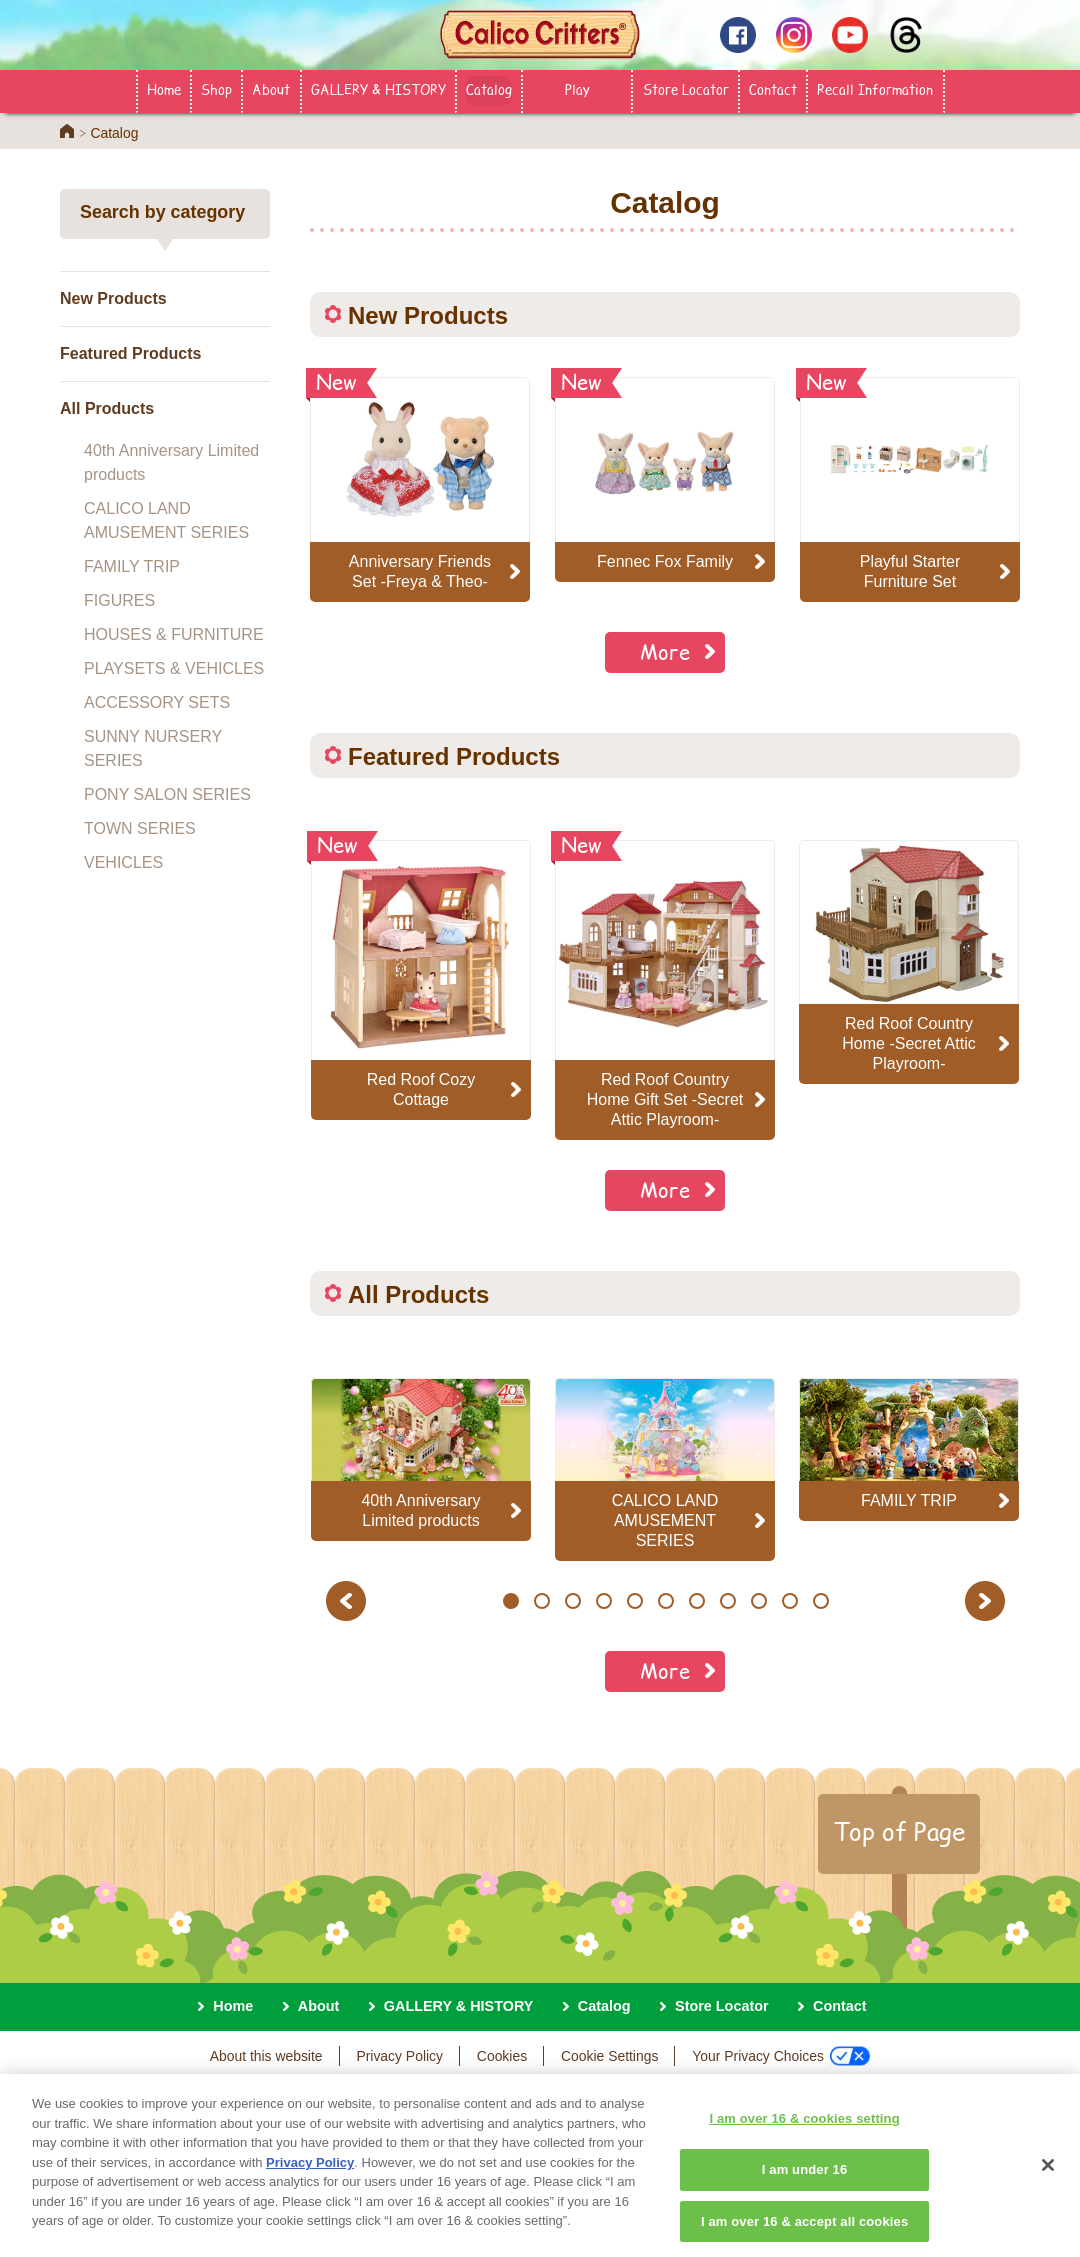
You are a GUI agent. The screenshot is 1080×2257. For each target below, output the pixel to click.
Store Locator (686, 89)
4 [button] (603, 1601)
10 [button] (789, 1601)
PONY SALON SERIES (167, 794)
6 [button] (665, 1601)
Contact (773, 89)
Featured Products (130, 353)
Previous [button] (349, 1600)
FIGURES (119, 600)
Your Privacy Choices (781, 2056)
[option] (421, 980)
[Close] (1048, 2179)
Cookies (502, 2056)
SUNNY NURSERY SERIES (153, 748)
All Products (107, 408)
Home (164, 89)
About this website (266, 2056)
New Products (113, 298)
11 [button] (820, 1601)
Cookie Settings (609, 2056)
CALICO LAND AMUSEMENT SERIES (166, 520)
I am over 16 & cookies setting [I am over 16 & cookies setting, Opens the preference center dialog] (804, 2131)
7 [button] (696, 1601)
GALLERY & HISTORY (378, 89)
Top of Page (899, 1831)
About (271, 89)
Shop (216, 89)
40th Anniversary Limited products (171, 462)
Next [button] (987, 1600)
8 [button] (727, 1601)
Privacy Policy (399, 2056)
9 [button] (758, 1601)
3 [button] (572, 1601)
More (665, 651)
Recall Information (875, 89)
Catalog (489, 89)
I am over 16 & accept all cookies (804, 2234)
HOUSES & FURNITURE (174, 634)
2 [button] (541, 1601)
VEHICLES (123, 862)
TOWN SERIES (140, 828)
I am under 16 (805, 2182)
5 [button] (634, 1601)
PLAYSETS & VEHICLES (174, 668)
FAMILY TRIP (132, 566)
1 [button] (510, 1601)
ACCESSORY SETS (157, 702)
